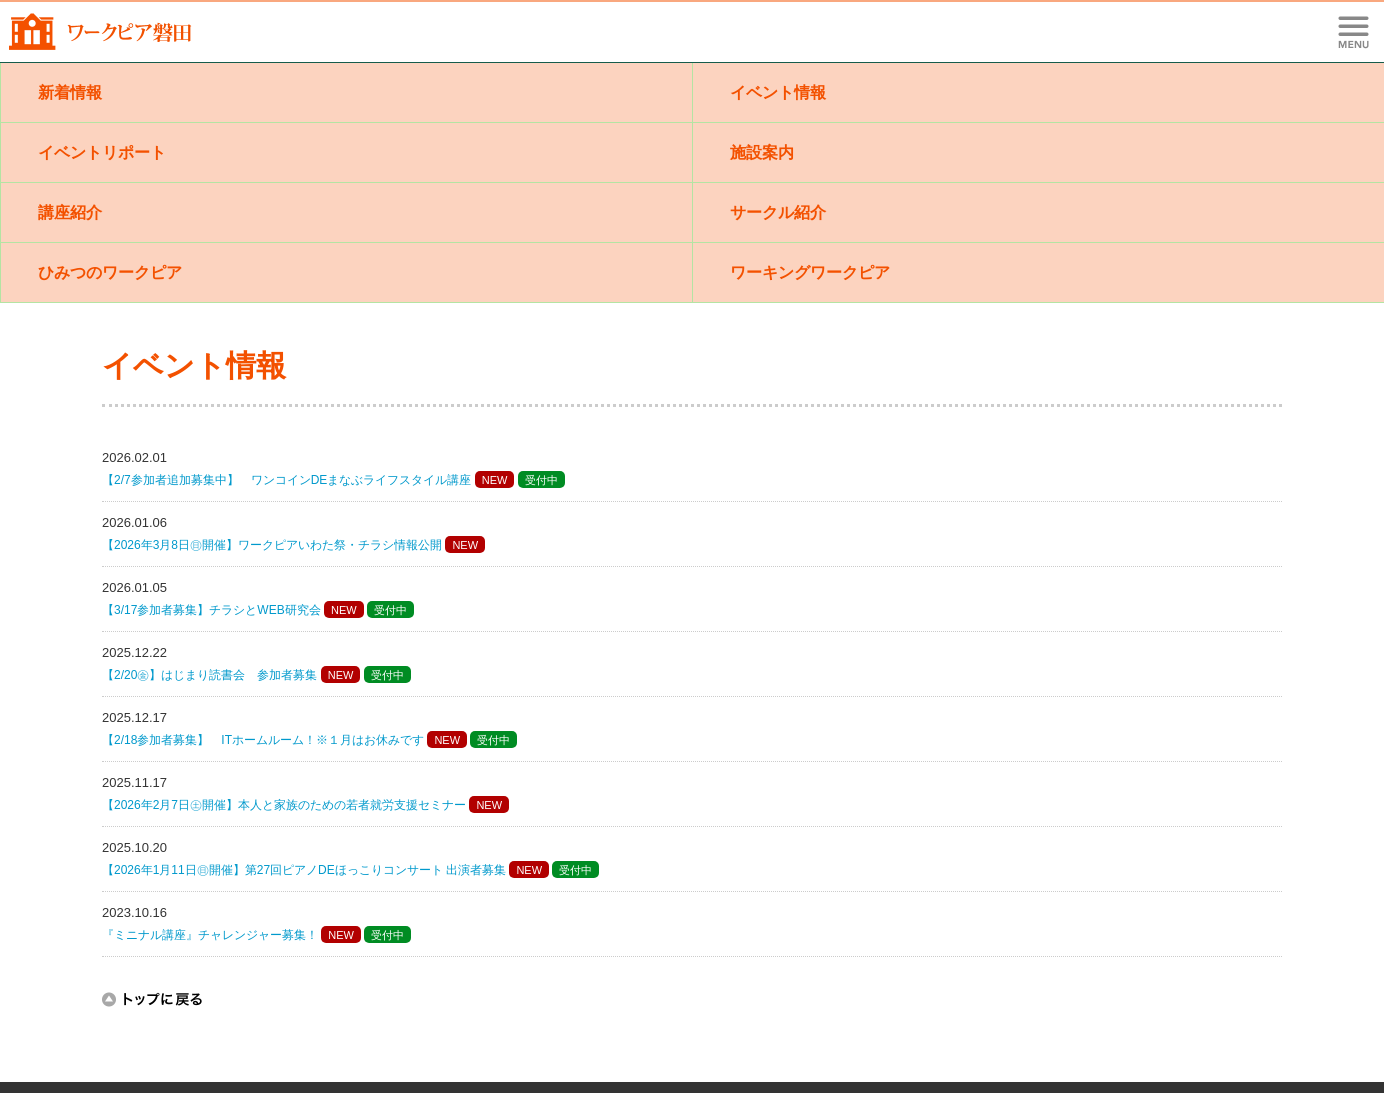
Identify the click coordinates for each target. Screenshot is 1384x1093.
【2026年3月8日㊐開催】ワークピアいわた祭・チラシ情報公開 (272, 545)
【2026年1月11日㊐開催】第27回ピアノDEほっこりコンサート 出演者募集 (304, 870)
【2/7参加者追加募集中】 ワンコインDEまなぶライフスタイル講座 (286, 480)
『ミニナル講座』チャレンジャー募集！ (210, 935)
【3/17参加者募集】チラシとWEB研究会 (211, 610)
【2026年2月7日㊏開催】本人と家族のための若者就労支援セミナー (284, 805)
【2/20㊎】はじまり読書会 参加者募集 (209, 675)
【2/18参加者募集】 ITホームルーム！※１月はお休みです (263, 740)
